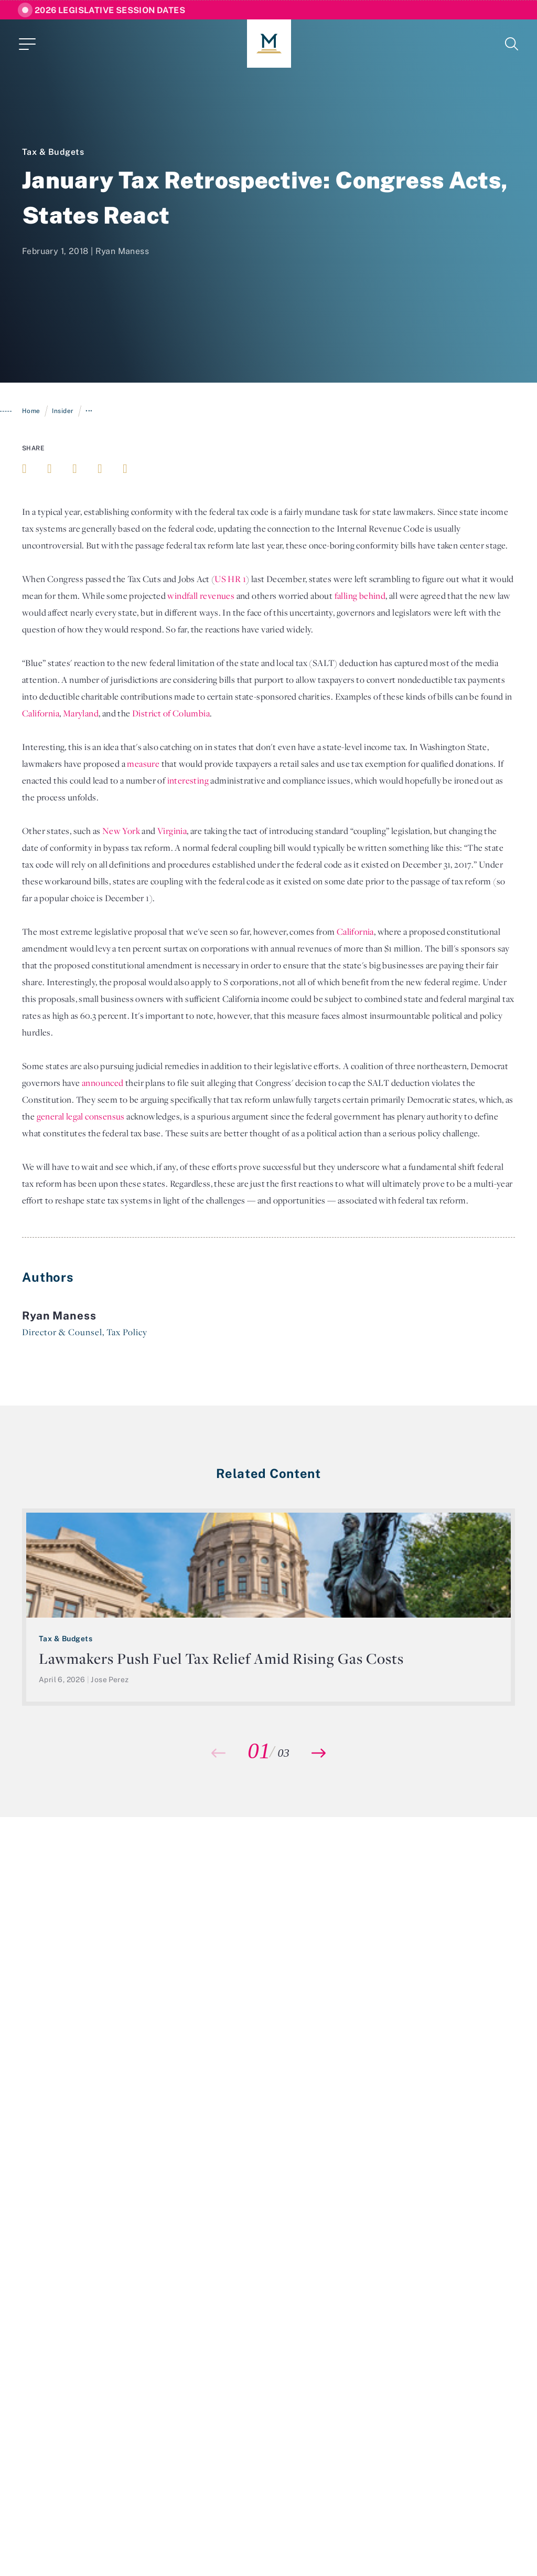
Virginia (172, 831)
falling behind (360, 595)
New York (121, 831)
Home (31, 411)
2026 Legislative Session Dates (110, 10)
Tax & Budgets (53, 151)
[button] (319, 1753)
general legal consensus (81, 1116)
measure (143, 763)
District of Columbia (171, 713)
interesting (188, 780)
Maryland (81, 713)
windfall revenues (200, 595)
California (40, 713)
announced (103, 1082)
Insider (62, 411)
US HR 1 (230, 579)
